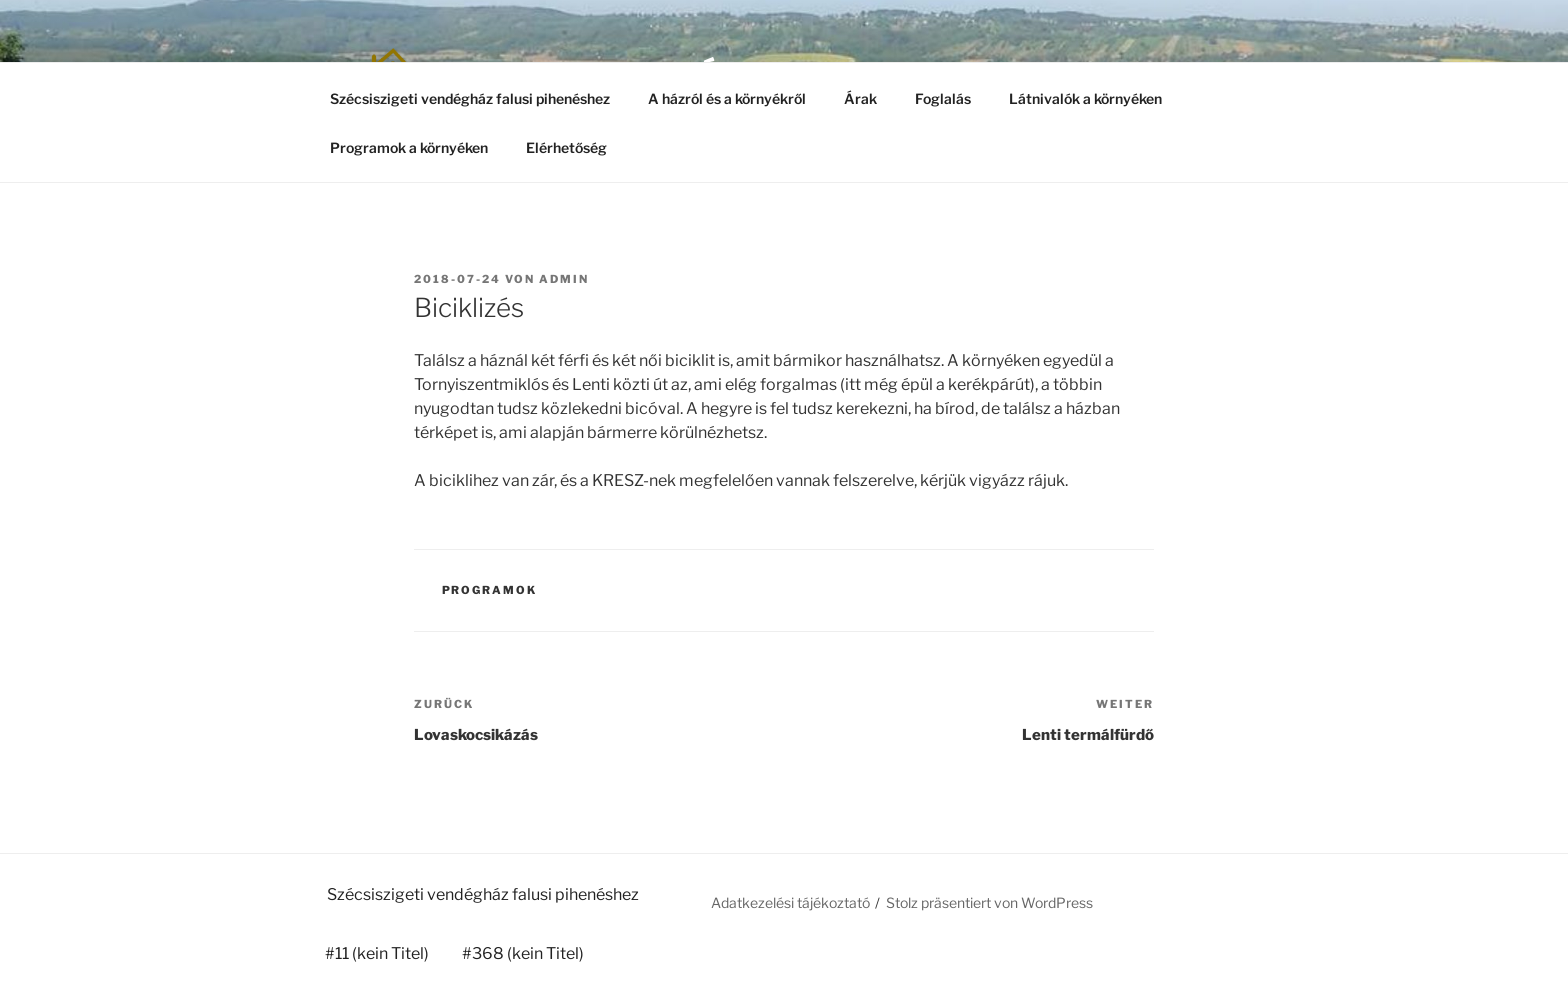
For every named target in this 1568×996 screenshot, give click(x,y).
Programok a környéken (409, 147)
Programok (490, 590)
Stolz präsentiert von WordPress (989, 902)
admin (564, 279)
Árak (860, 98)
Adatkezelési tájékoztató (790, 902)
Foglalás (943, 98)
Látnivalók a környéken (1085, 98)
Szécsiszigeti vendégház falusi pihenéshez (470, 98)
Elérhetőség (566, 147)
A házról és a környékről (727, 98)
